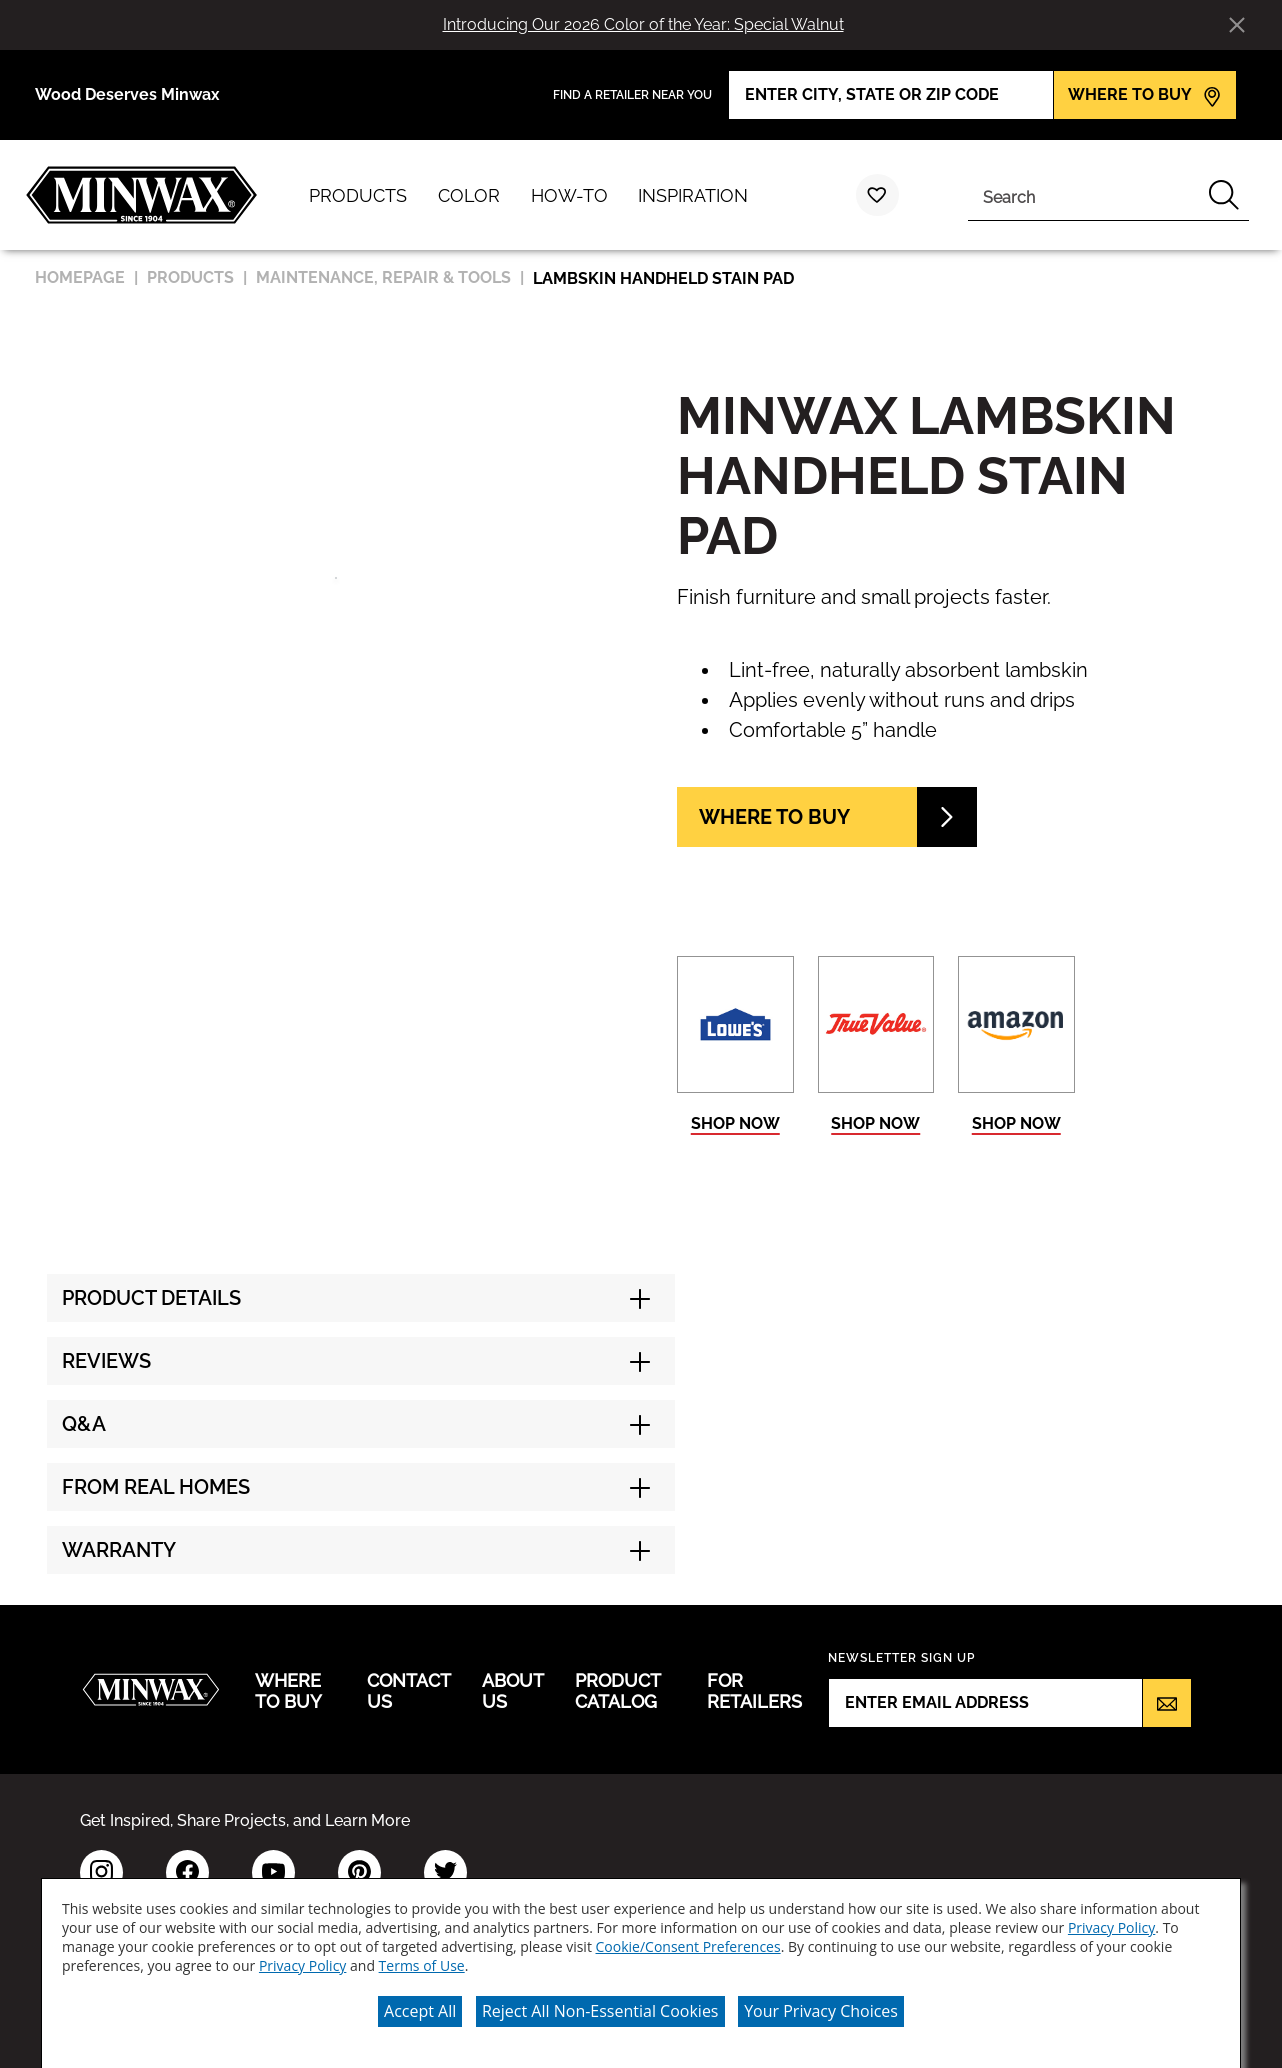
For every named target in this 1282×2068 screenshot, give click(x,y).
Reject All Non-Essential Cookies (600, 2000)
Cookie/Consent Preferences (688, 1935)
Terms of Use (422, 1954)
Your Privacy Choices (821, 2000)
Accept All (420, 2000)
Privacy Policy (1111, 1916)
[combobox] (1084, 195)
